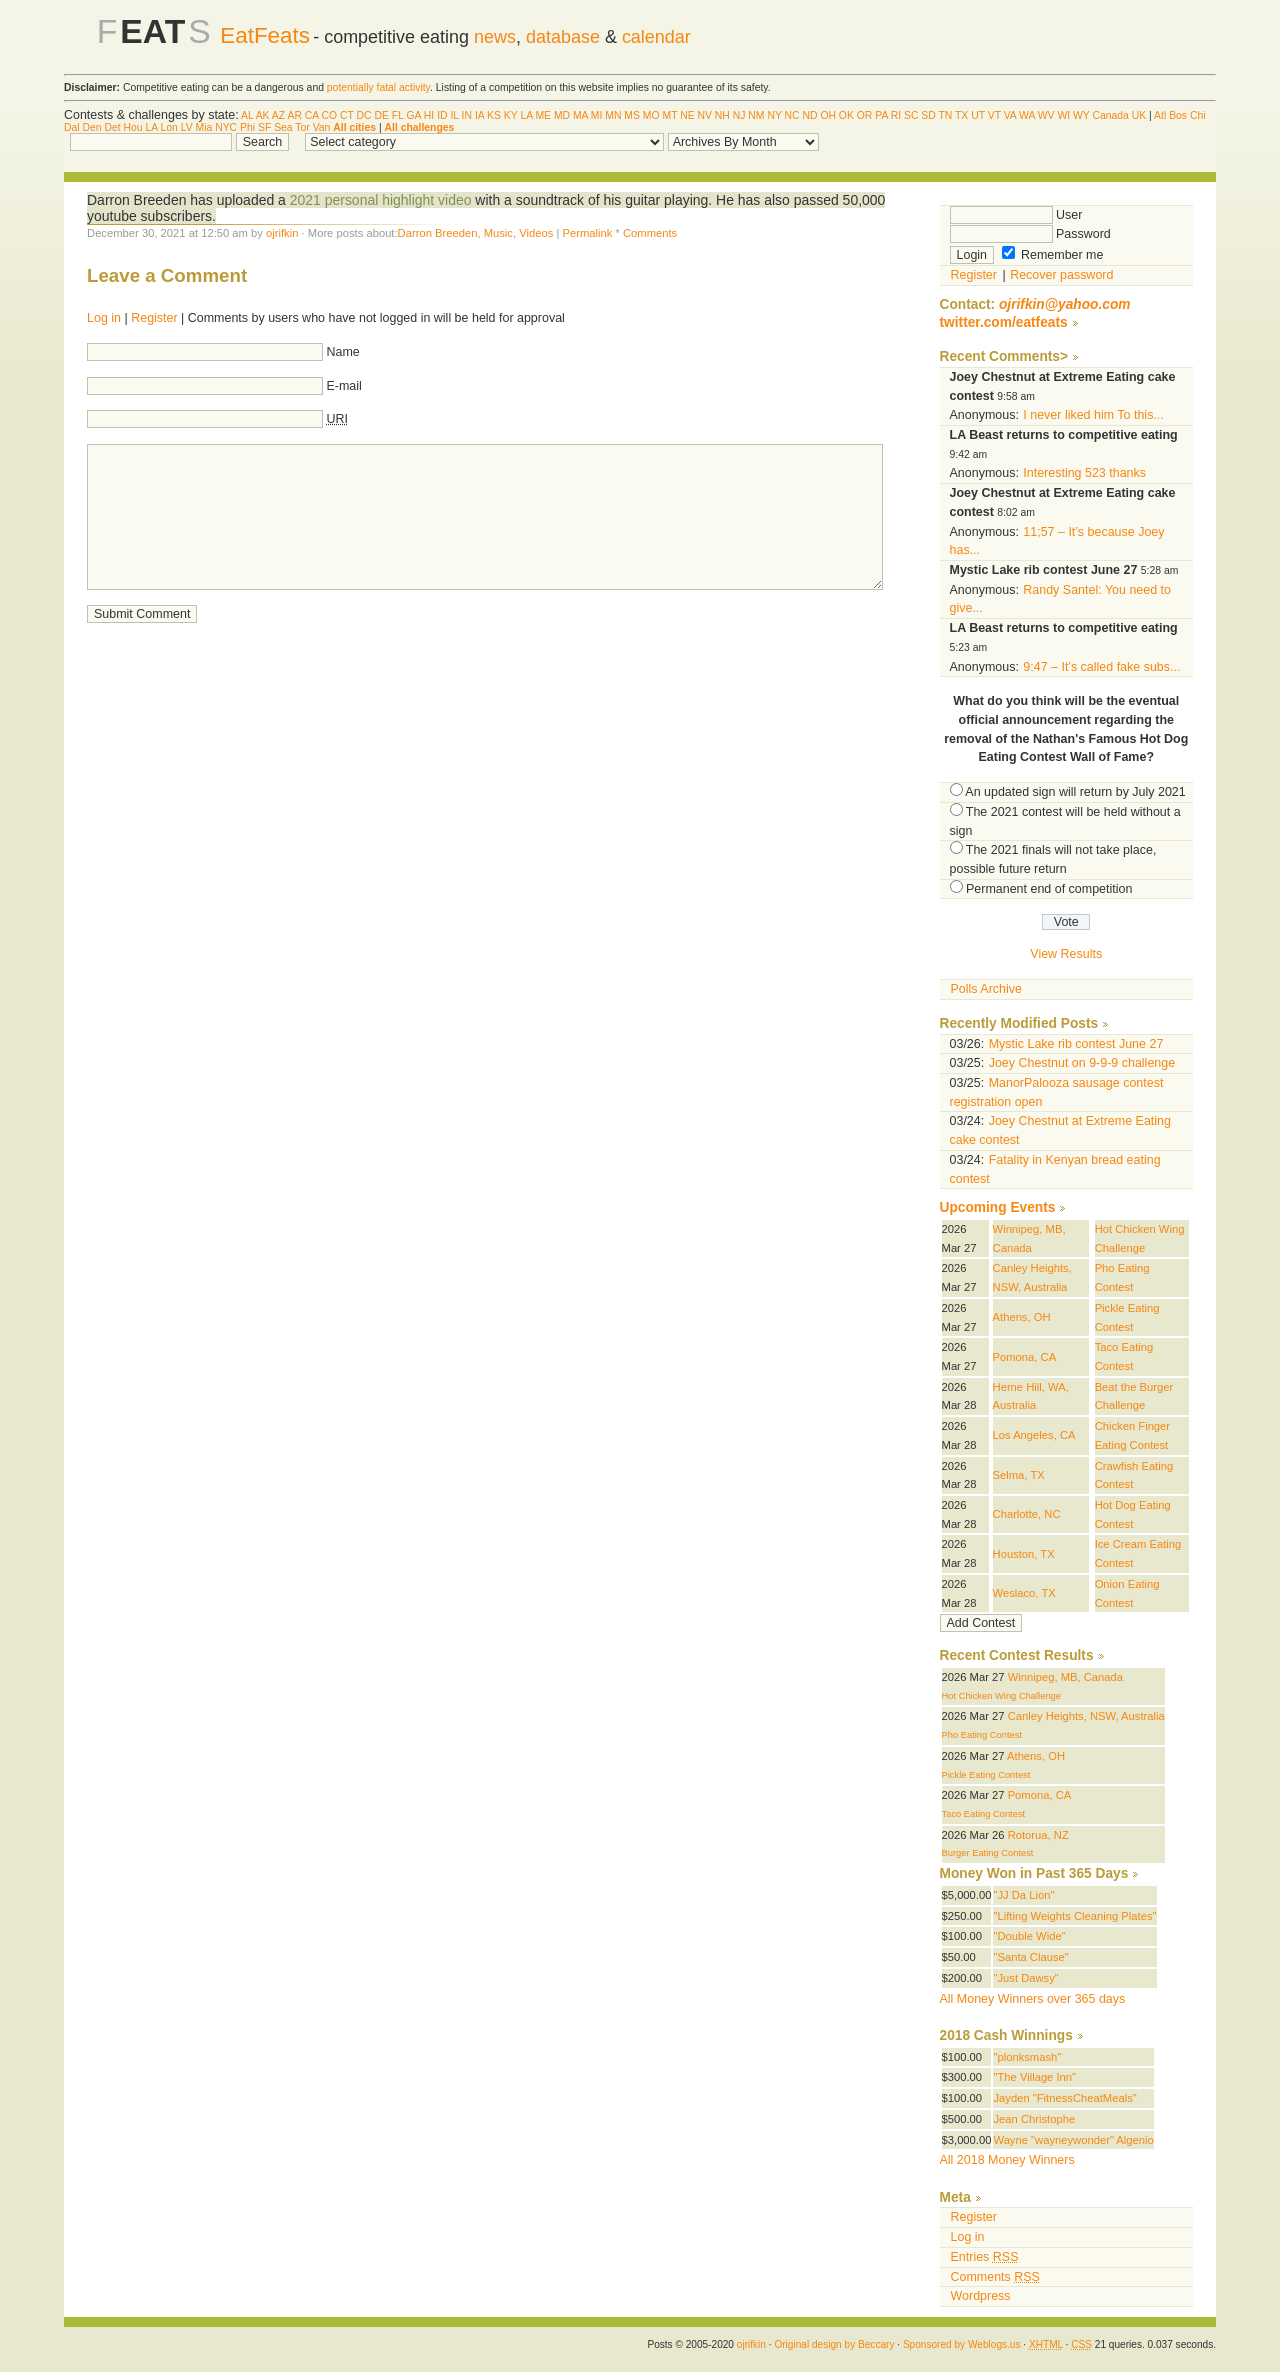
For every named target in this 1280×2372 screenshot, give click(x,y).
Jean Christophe (1034, 2119)
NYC (226, 127)
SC (911, 115)
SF (264, 127)
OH (828, 115)
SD (928, 115)
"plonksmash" (1027, 2057)
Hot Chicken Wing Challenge (1001, 1696)
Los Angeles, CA (1034, 1435)
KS (494, 115)
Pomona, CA (1025, 1357)
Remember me (1053, 255)
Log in (104, 318)
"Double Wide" (1029, 1936)
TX (961, 115)
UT (978, 115)
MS (632, 115)
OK (846, 115)
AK (263, 115)
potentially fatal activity (378, 87)
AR (294, 115)
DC (364, 115)
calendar (656, 37)
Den (91, 127)
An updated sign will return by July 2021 (1075, 792)
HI (429, 115)
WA (1027, 115)
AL (247, 115)
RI (896, 115)
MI (597, 115)
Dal (72, 127)
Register (154, 318)
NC (792, 115)
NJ (739, 115)
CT (347, 115)
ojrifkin (282, 233)
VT (994, 115)
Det (112, 127)
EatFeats (265, 35)
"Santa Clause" (1030, 1957)
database (563, 37)
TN (945, 115)
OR (865, 115)
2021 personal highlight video (381, 200)
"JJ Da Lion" (1023, 1895)
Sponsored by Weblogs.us (962, 2344)
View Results (1066, 954)
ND (809, 115)
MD (562, 115)
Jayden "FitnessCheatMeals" (1064, 2098)
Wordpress (981, 2296)
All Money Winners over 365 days (1033, 1999)
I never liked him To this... (1093, 415)
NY (774, 115)
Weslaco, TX (1024, 1593)
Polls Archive (986, 989)
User (1016, 215)
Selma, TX (1019, 1475)
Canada (1110, 115)
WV (1046, 115)
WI (1063, 115)
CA (312, 115)
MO (651, 115)
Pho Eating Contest (982, 1735)
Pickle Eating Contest (986, 1775)
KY (511, 115)
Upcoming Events (998, 1207)
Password (1030, 234)
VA (1010, 115)
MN (613, 115)
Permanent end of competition (1049, 889)
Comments (650, 233)
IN (467, 115)
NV (705, 115)
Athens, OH (1022, 1317)
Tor (302, 127)
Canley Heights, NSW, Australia (1086, 1716)
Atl (1160, 115)
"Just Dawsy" (1025, 1978)
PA (881, 115)
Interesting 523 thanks (1084, 473)
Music (498, 233)
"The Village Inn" (1034, 2077)
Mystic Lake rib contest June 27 (1076, 1044)
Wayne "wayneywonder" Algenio (1073, 2140)
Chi (1198, 115)
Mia (204, 127)
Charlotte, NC (1027, 1514)
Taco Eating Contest (984, 1814)
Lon (168, 127)
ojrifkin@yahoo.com (1065, 304)
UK (1139, 115)
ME (543, 115)
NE (687, 115)
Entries (985, 2257)
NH (722, 115)
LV (187, 127)
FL (398, 115)
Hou (133, 127)
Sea (283, 127)
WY (1081, 115)
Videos (536, 233)
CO (330, 115)
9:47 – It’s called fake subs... (1101, 667)
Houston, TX (1024, 1554)
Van (322, 127)
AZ (278, 115)
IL (454, 115)
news (495, 37)
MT (669, 115)
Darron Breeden (438, 233)
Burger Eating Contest (988, 1853)
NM (756, 115)
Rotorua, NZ (1038, 1835)
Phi (247, 127)
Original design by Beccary (834, 2344)
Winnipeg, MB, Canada (1065, 1677)
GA (413, 115)
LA (526, 115)
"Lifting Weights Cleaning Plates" (1074, 1916)
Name (343, 352)
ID (442, 115)
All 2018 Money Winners (1007, 2160)
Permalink (587, 233)
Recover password (1061, 275)
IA (479, 115)
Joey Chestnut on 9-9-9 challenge (1082, 1063)
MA (580, 115)
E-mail (344, 386)
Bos (1178, 115)
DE (382, 115)
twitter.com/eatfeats (1004, 322)
